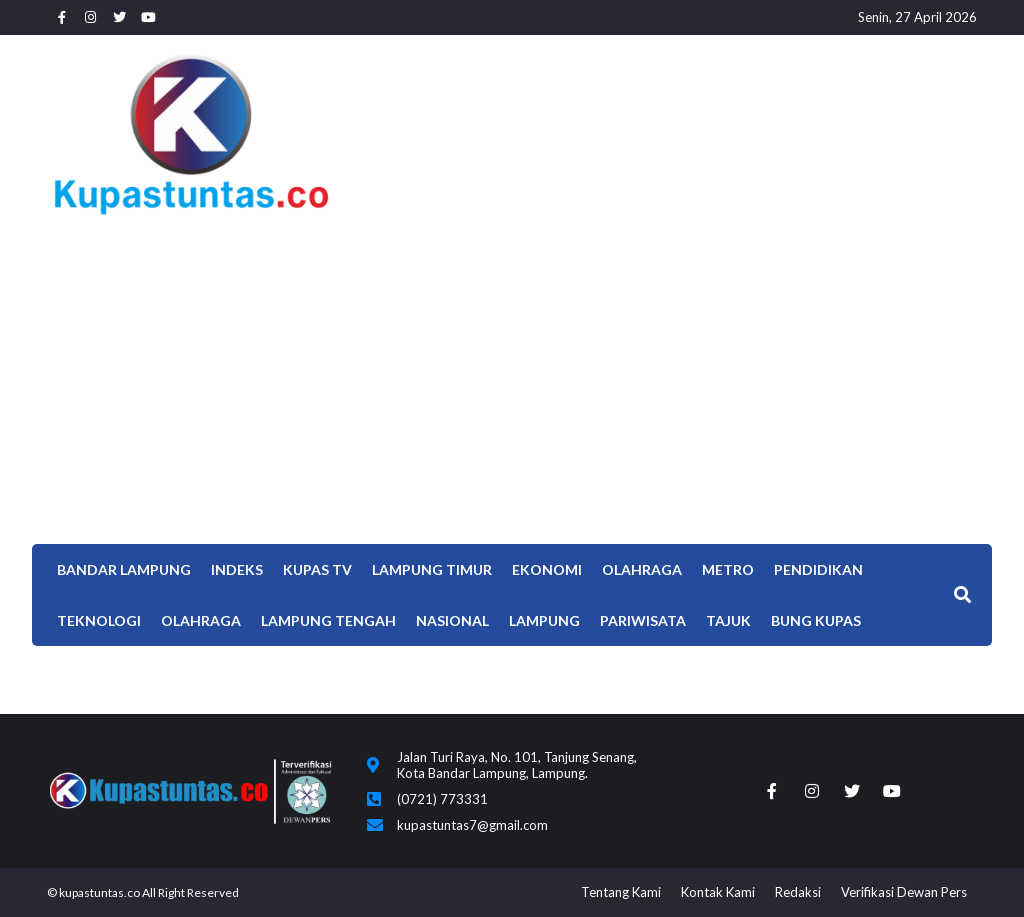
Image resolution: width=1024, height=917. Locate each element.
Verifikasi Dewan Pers (904, 892)
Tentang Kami (621, 892)
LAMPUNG (544, 620)
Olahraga (642, 569)
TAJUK (728, 620)
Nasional (452, 620)
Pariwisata (643, 620)
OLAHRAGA (201, 620)
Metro (728, 569)
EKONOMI (547, 569)
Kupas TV (317, 569)
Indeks (237, 569)
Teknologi (99, 620)
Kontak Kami (718, 892)
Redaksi (798, 892)
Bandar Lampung (124, 569)
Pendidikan (818, 569)
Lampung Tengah (328, 620)
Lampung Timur (432, 569)
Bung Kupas (816, 620)
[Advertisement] (512, 374)
